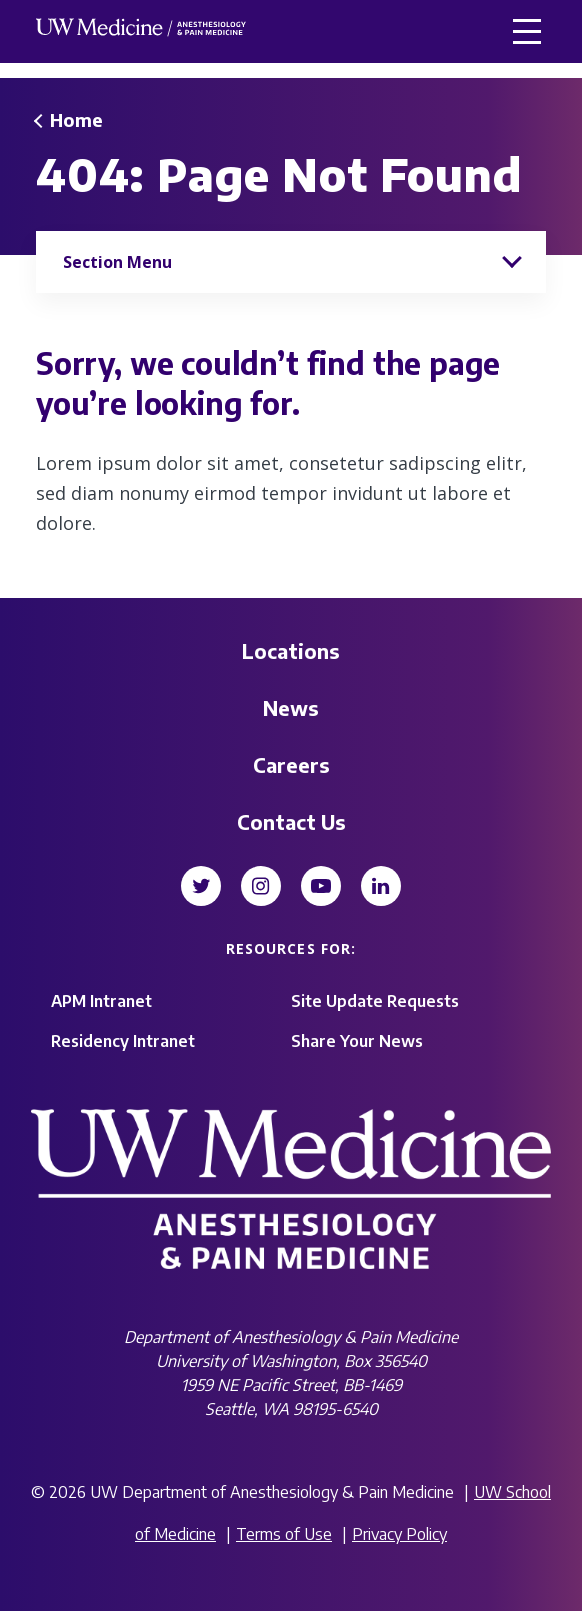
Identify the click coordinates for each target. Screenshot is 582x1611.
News (291, 707)
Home (76, 119)
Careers (291, 764)
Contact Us (291, 821)
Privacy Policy (399, 1534)
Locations (291, 650)
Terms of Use (284, 1534)
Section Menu (117, 262)
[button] (527, 31)
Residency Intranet (123, 1041)
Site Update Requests (375, 1001)
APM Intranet (101, 1001)
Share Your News (357, 1041)
